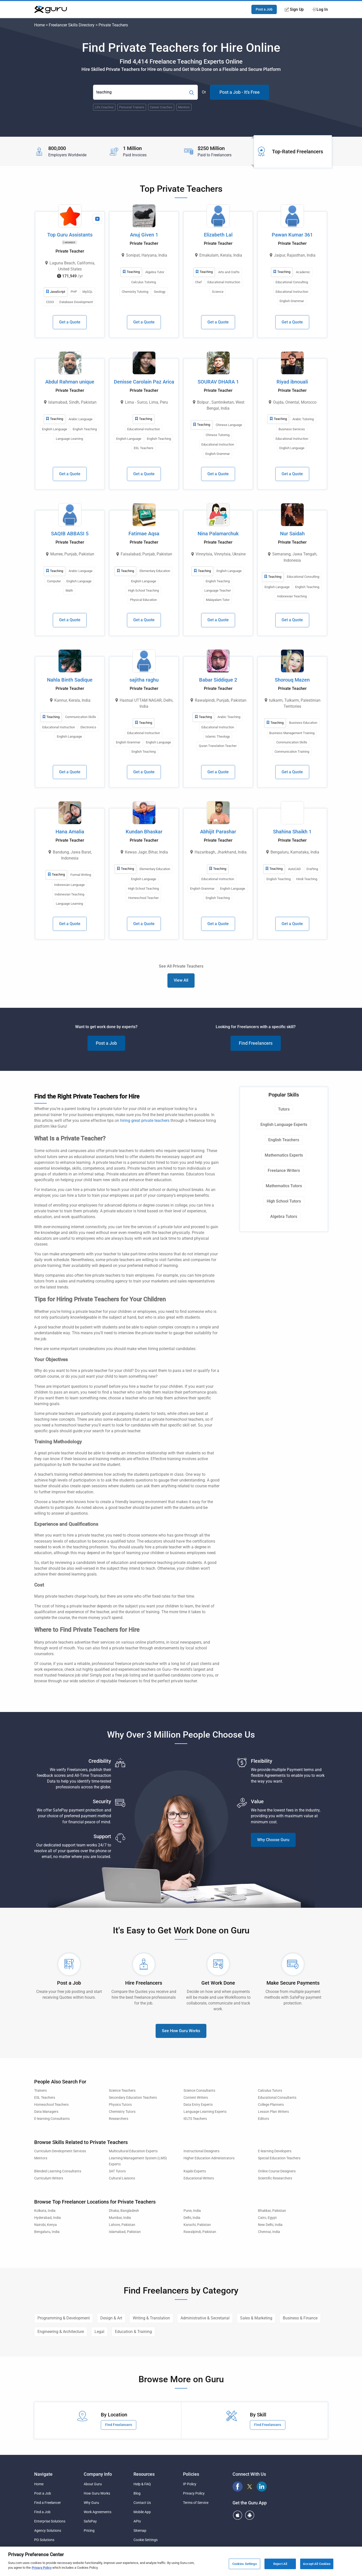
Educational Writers (199, 2178)
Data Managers (46, 2112)
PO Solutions (44, 2540)
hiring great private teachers (144, 1120)
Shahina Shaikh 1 (292, 832)
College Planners (271, 2105)
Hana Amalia (70, 832)
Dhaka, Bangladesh (124, 2211)
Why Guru (91, 2503)
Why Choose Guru (273, 1839)
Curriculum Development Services (60, 2151)
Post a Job (264, 9)
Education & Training (133, 2331)
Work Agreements (97, 2512)
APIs (137, 2521)
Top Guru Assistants (70, 235)
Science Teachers (122, 2090)
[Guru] (50, 9)
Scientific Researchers (275, 2178)
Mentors (40, 2158)
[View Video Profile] (97, 219)
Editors (263, 2119)
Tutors (284, 1109)
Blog (137, 2493)
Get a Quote (69, 322)
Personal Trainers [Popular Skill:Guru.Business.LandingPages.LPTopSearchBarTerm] (131, 107)
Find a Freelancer (47, 2503)
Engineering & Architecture (60, 2331)
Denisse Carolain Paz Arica (144, 382)
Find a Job (42, 2512)
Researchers (118, 2119)
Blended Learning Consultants (57, 2171)
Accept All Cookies (317, 2564)
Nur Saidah (292, 534)
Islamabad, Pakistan (125, 2232)
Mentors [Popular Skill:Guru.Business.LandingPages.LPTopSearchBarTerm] (184, 107)
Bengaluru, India (47, 2232)
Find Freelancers (256, 1043)
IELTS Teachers (195, 2119)
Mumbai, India (120, 2218)
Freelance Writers (284, 1170)
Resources (144, 2474)
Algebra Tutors (283, 1216)
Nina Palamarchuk (218, 534)
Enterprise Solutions (49, 2521)
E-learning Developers (274, 2151)
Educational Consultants (277, 2097)
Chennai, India (269, 2232)
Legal (99, 2331)
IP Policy (189, 2484)
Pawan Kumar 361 (292, 235)
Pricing (89, 2531)
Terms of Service (195, 2503)
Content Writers (196, 2097)
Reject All (280, 2564)
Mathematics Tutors (284, 1185)
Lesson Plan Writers (273, 2112)
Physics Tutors (120, 2105)
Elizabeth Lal (218, 235)
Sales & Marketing (256, 2318)
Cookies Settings (244, 2564)
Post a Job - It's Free (239, 92)
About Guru (93, 2484)
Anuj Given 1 (144, 235)
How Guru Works (97, 2493)
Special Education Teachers (279, 2158)
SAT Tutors (117, 2171)
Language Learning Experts (205, 2112)
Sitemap (139, 2531)
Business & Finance (300, 2318)
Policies (191, 2474)
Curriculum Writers (48, 2178)
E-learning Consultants (52, 2119)
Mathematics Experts (284, 1155)
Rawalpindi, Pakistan (200, 2232)
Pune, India (192, 2211)
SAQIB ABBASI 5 (69, 534)
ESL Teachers (44, 2097)
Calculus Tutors (270, 2090)
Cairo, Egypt (267, 2218)
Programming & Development (63, 2318)
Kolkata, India (45, 2211)
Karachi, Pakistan (197, 2225)
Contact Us (142, 2503)
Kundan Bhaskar (144, 832)
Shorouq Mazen (292, 680)
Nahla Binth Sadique (70, 680)
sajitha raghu (144, 680)
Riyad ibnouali (292, 382)
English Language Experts (283, 1124)
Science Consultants (199, 2090)
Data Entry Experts (198, 2105)
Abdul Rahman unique (69, 382)
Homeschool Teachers (51, 2105)
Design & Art (111, 2318)
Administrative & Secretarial (205, 2318)
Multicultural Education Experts (133, 2151)
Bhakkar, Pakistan (272, 2211)
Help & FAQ (142, 2484)
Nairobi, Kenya (45, 2225)
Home (39, 25)
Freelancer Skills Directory (72, 25)
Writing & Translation (151, 2318)
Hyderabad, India (47, 2218)
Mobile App (142, 2512)
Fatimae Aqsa (143, 534)
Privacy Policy (194, 2493)
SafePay (90, 2521)
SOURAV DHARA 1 (218, 382)
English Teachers (283, 1139)
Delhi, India (192, 2218)
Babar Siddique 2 (218, 680)
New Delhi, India (270, 2225)
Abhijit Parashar (218, 832)
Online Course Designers (277, 2171)
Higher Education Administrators (209, 2158)
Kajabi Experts (195, 2171)
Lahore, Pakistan (122, 2225)
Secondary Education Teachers (133, 2097)
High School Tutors (284, 1201)
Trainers (40, 2090)
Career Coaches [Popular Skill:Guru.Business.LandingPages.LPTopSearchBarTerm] (161, 107)
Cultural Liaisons (122, 2178)
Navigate (43, 2474)
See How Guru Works (181, 2030)
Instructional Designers (201, 2151)
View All (181, 980)
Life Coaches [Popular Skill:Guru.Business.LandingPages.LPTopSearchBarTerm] (104, 107)
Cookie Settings (145, 2540)
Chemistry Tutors (122, 2112)
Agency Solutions (47, 2531)
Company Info (98, 2474)
